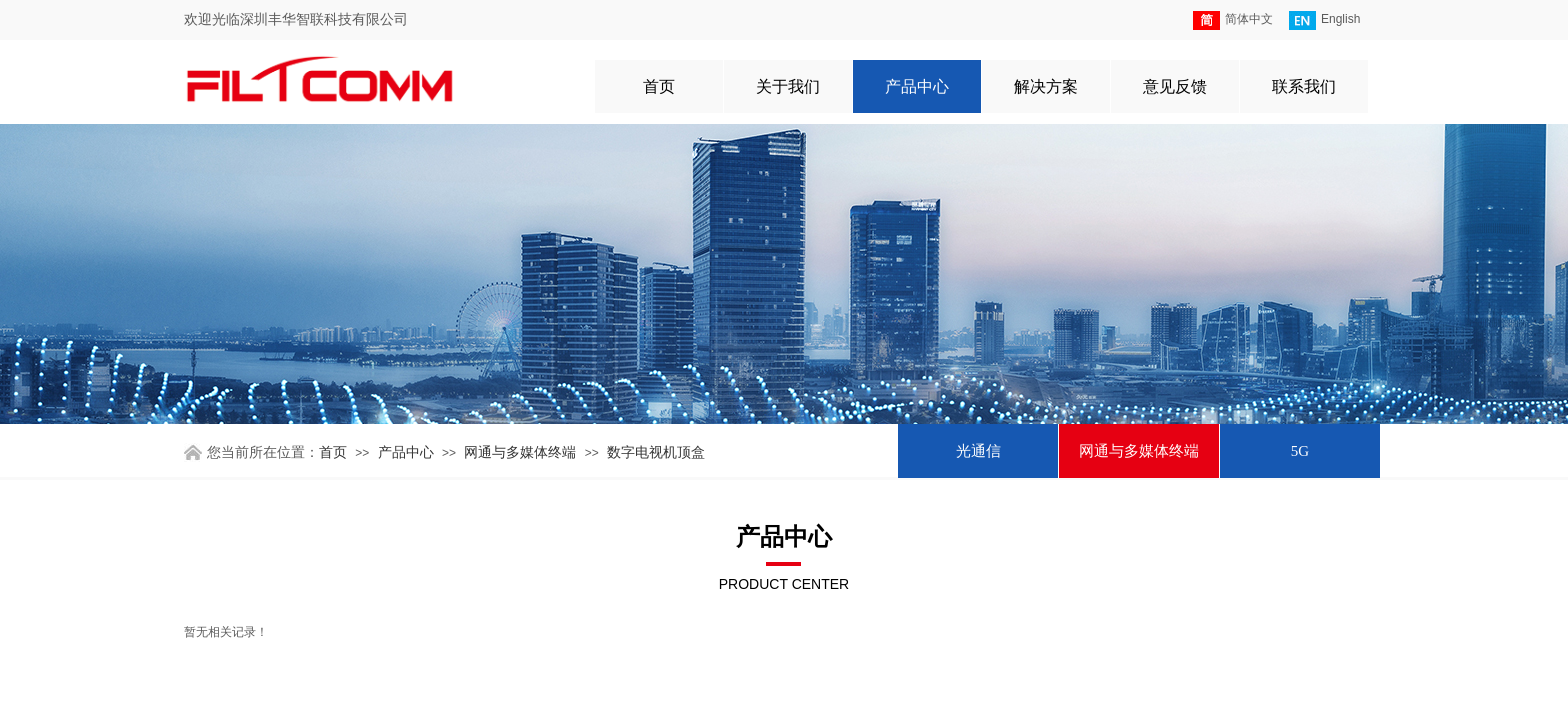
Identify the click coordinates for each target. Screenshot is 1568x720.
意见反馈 (1175, 86)
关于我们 (788, 86)
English (1324, 20)
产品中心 (917, 86)
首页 (659, 86)
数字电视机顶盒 (656, 452)
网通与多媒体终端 (1139, 451)
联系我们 (1304, 86)
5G (1300, 451)
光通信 (978, 451)
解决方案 (1046, 86)
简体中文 (1233, 20)
